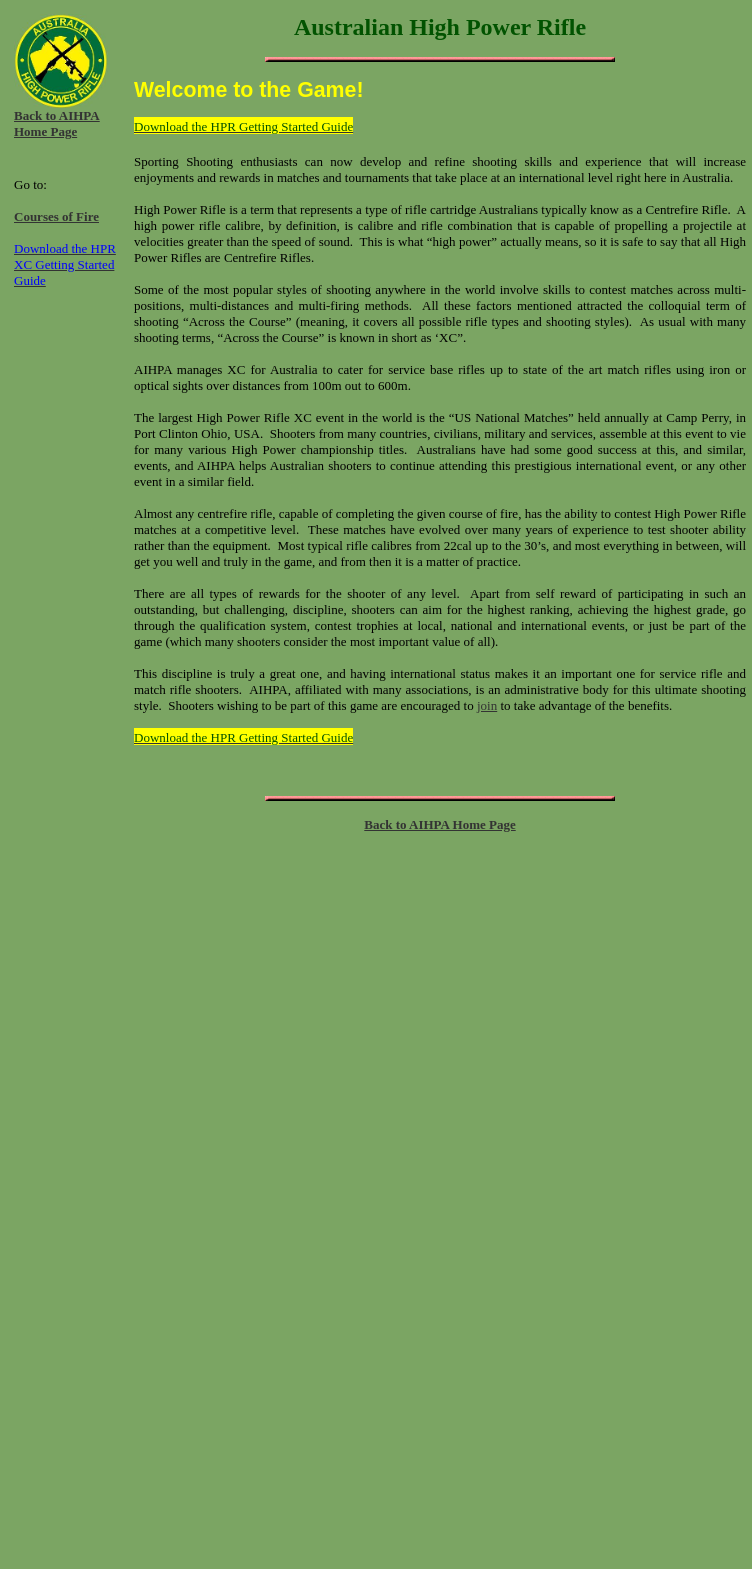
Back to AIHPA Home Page (57, 123)
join (487, 705)
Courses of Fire (56, 216)
